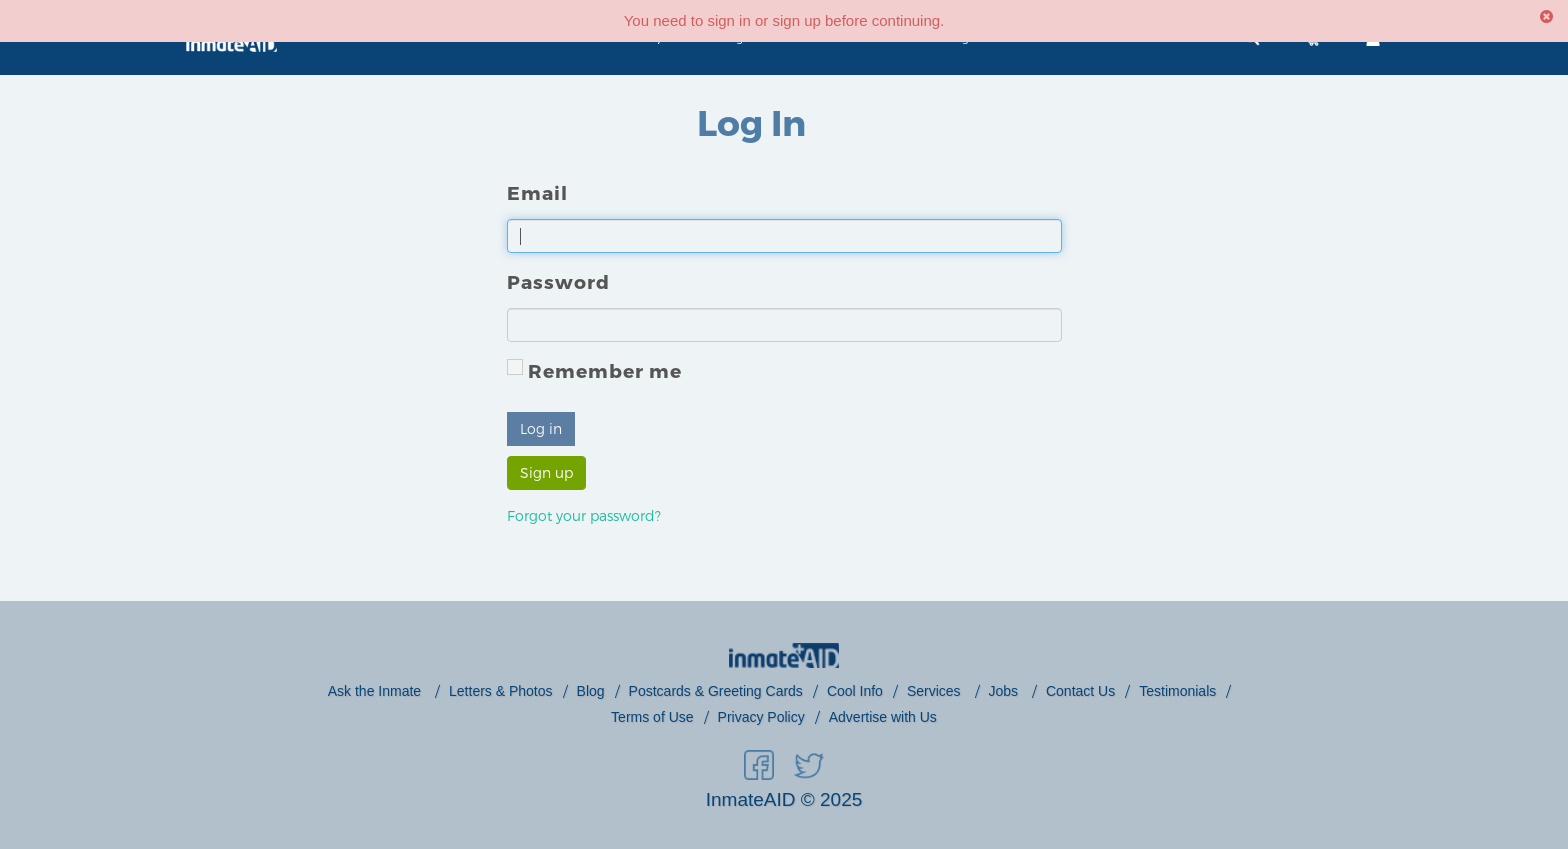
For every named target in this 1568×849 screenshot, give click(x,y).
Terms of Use (652, 717)
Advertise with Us (883, 717)
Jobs (1005, 691)
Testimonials (1177, 691)
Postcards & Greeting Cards (716, 691)
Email (537, 192)
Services (936, 691)
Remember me (594, 370)
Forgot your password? (584, 515)
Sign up (546, 472)
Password (558, 281)
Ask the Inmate (376, 691)
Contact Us (1080, 691)
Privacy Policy (761, 717)
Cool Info (855, 691)
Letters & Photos (501, 691)
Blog (591, 691)
